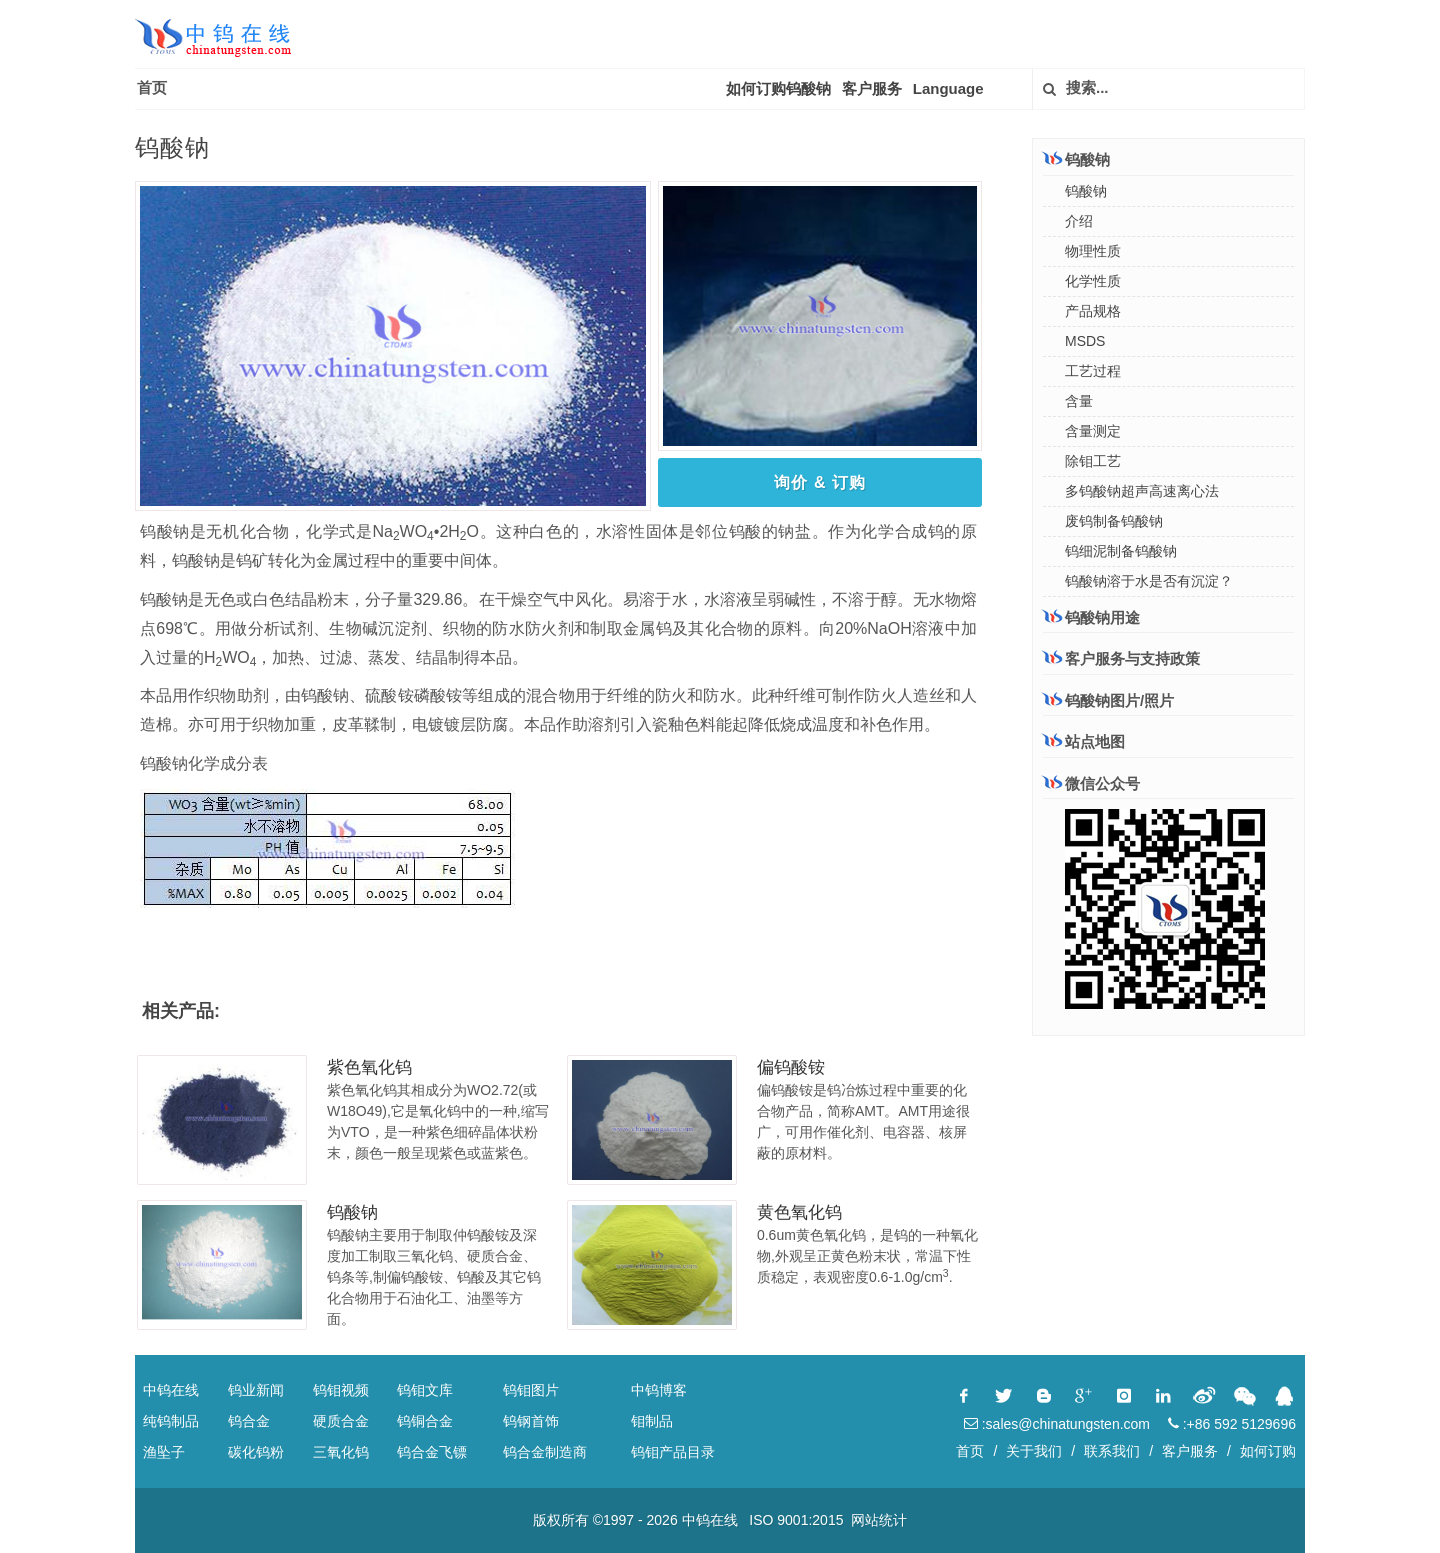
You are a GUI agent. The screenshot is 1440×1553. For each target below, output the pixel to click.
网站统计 (879, 1520)
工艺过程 (1093, 371)
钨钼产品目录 (673, 1452)
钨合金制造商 (545, 1452)
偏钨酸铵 (791, 1067)
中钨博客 (659, 1390)
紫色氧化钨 (369, 1067)
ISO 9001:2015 (796, 1520)
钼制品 (652, 1421)
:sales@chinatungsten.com (1057, 1424)
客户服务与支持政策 (1121, 658)
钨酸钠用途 (1091, 617)
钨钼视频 (341, 1390)
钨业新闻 (256, 1390)
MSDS (1085, 341)
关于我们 (1034, 1451)
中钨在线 (171, 1390)
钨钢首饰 (531, 1421)
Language (948, 88)
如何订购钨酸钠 (778, 88)
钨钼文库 (425, 1390)
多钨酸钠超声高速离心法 (1142, 491)
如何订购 (1268, 1451)
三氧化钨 (341, 1452)
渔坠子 (164, 1452)
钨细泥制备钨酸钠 (1121, 551)
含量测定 (1093, 431)
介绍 (1079, 221)
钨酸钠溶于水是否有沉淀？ (1149, 581)
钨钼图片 (531, 1390)
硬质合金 (341, 1421)
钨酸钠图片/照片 (1108, 700)
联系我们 (1112, 1451)
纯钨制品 (171, 1421)
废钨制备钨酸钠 (1114, 521)
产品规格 (1093, 311)
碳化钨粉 (256, 1452)
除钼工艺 (1093, 461)
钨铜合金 (425, 1421)
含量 (1079, 401)
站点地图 (1084, 741)
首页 (152, 87)
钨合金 (249, 1421)
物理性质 (1093, 251)
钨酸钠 (352, 1212)
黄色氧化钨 (799, 1212)
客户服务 (872, 88)
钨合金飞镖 (432, 1452)
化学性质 (1093, 281)
